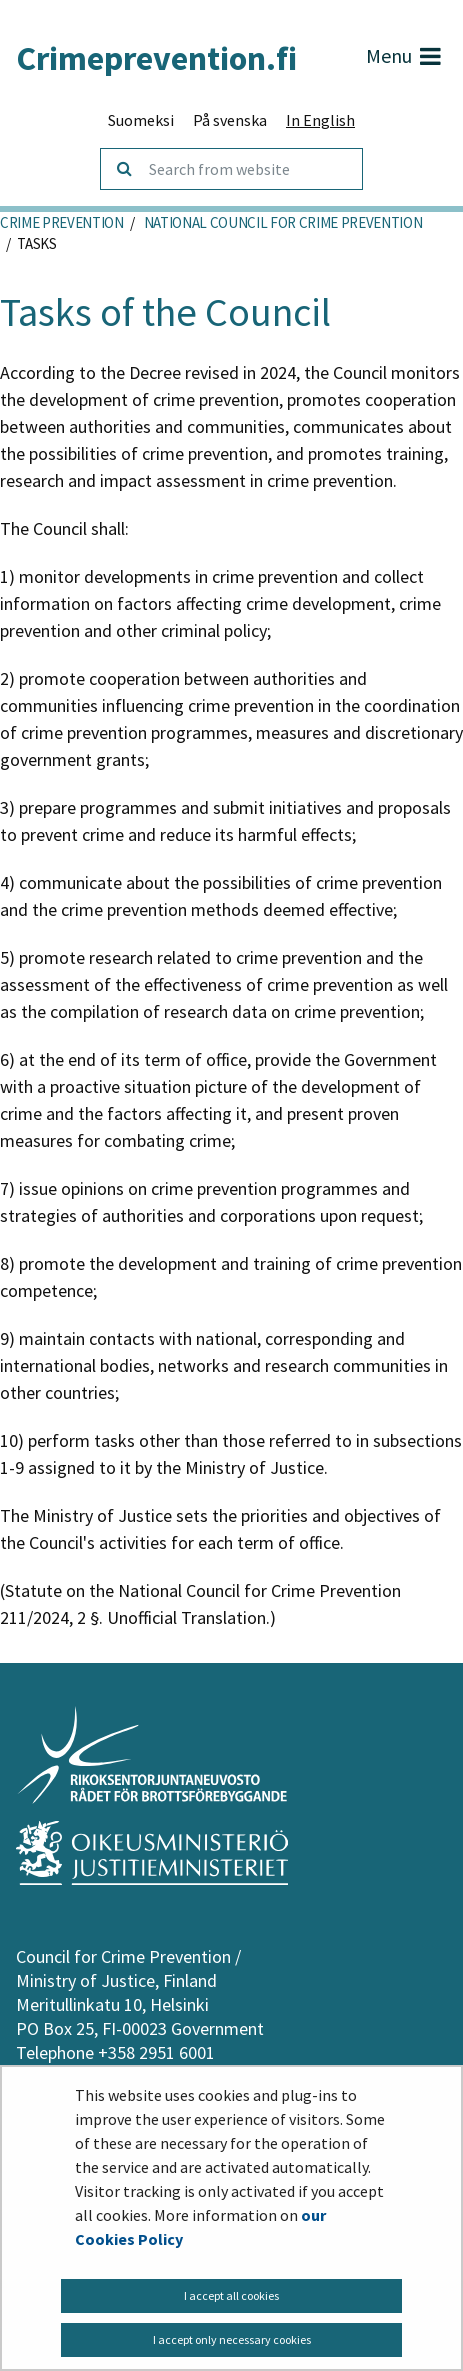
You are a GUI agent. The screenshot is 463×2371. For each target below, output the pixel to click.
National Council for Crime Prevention (281, 222)
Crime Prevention (62, 222)
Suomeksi (141, 120)
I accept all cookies (231, 2295)
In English (320, 120)
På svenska (230, 120)
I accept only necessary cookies (232, 2339)
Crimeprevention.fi (156, 58)
